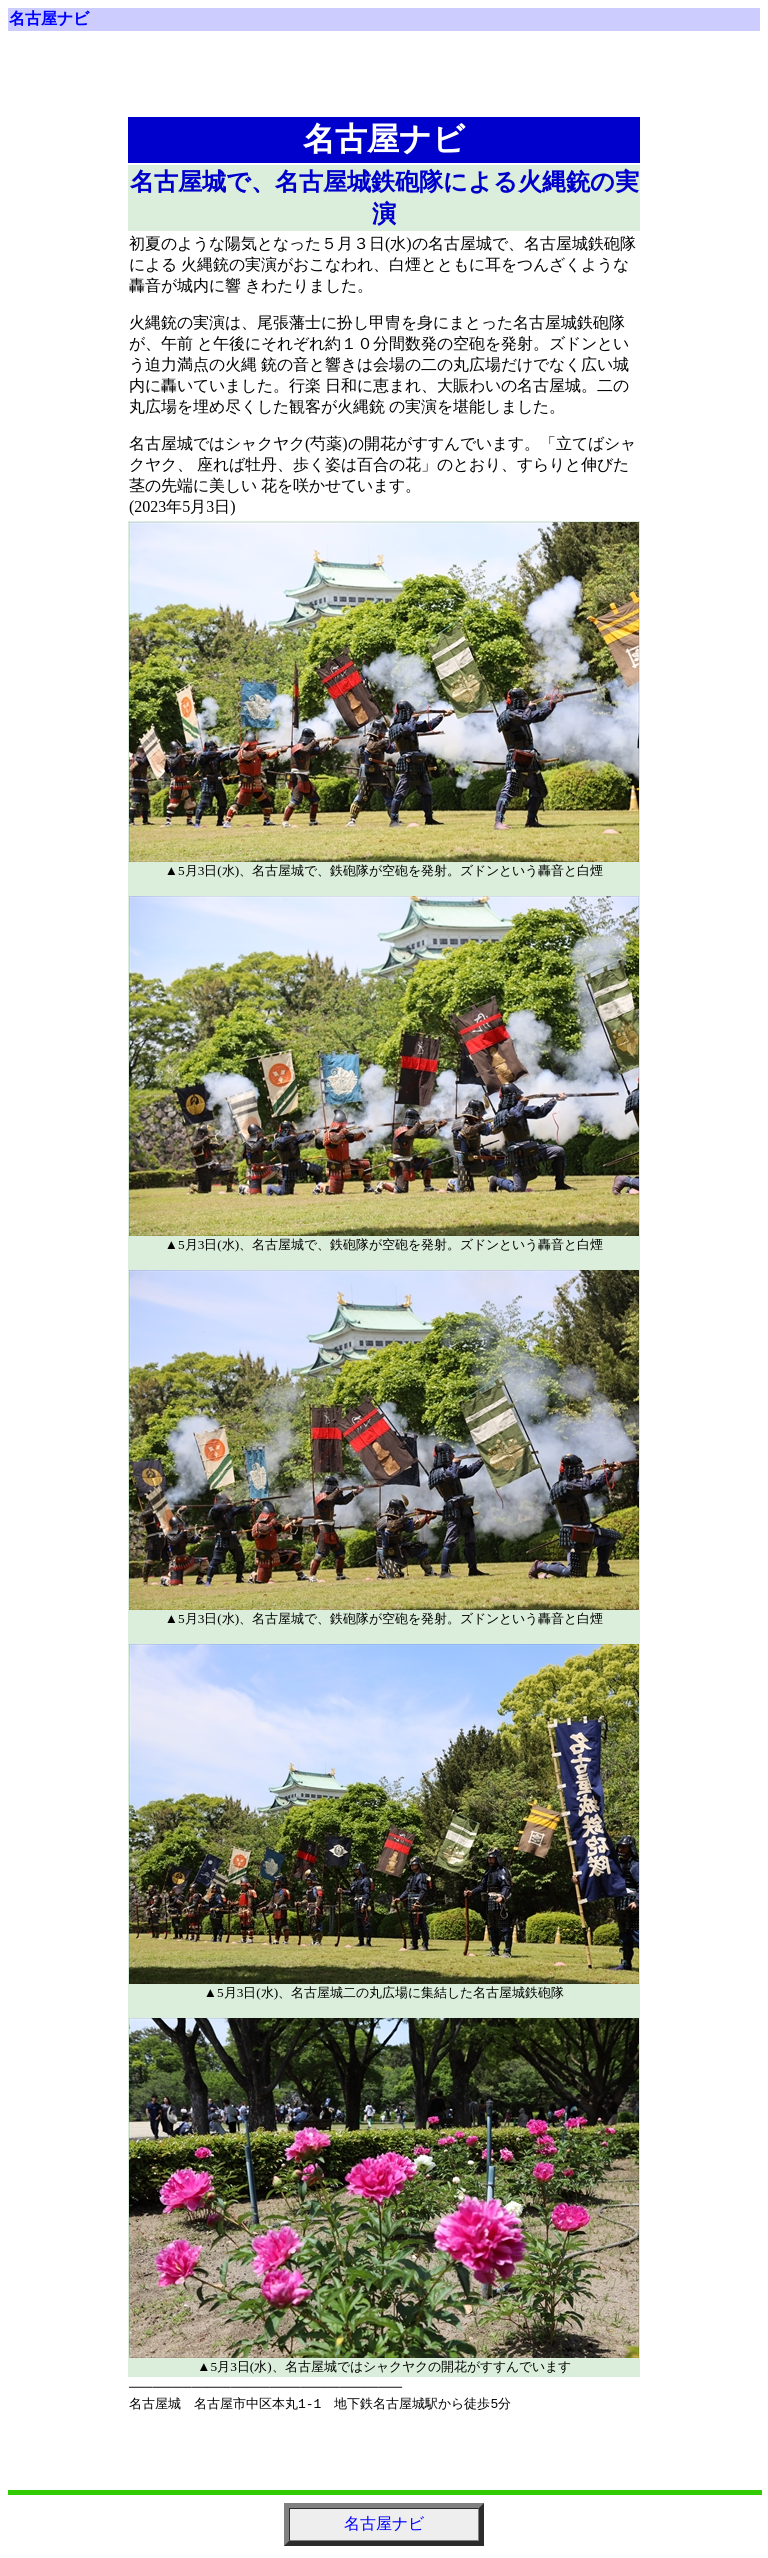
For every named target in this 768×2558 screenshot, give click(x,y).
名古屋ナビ (49, 18)
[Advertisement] (384, 82)
